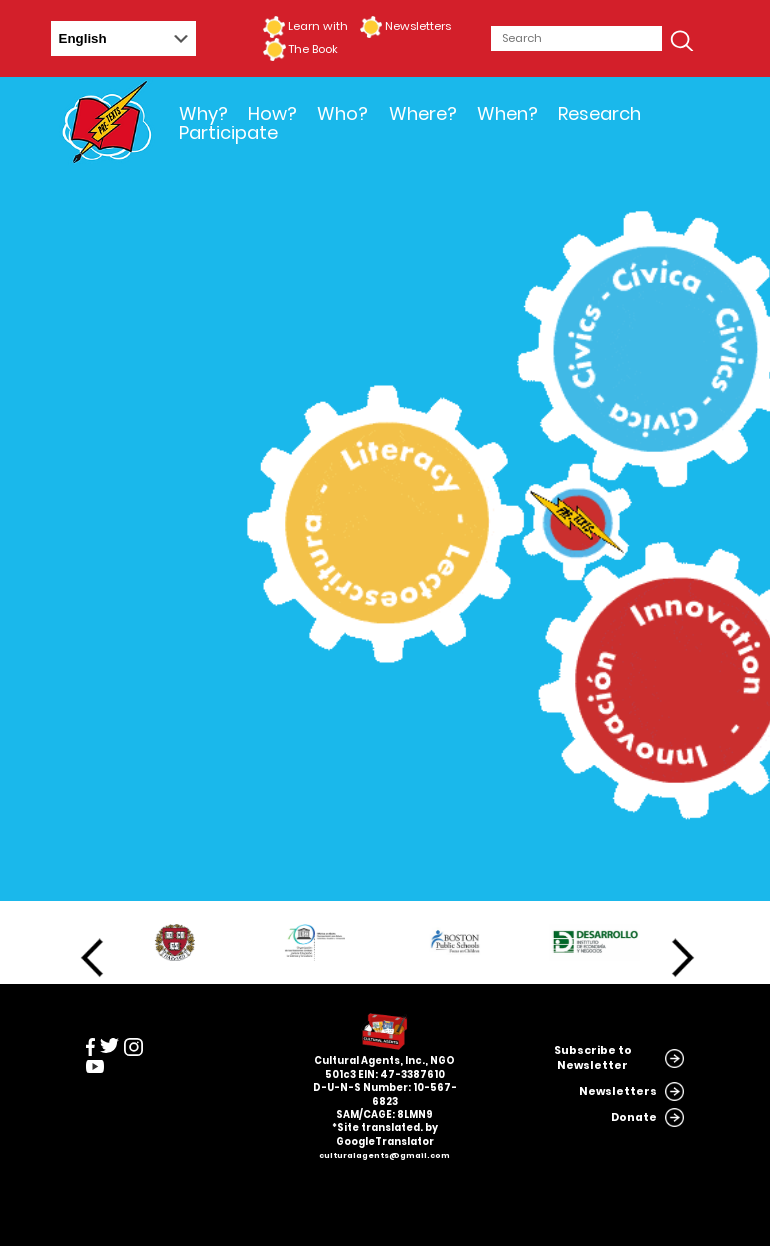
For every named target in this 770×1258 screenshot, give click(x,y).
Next (683, 958)
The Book (313, 49)
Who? (342, 113)
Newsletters (418, 26)
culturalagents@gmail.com (384, 1155)
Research (599, 113)
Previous (92, 958)
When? (507, 113)
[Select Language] (123, 38)
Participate (228, 132)
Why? (203, 113)
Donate (634, 1117)
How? (272, 113)
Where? (423, 113)
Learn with (318, 26)
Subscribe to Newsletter (593, 1058)
